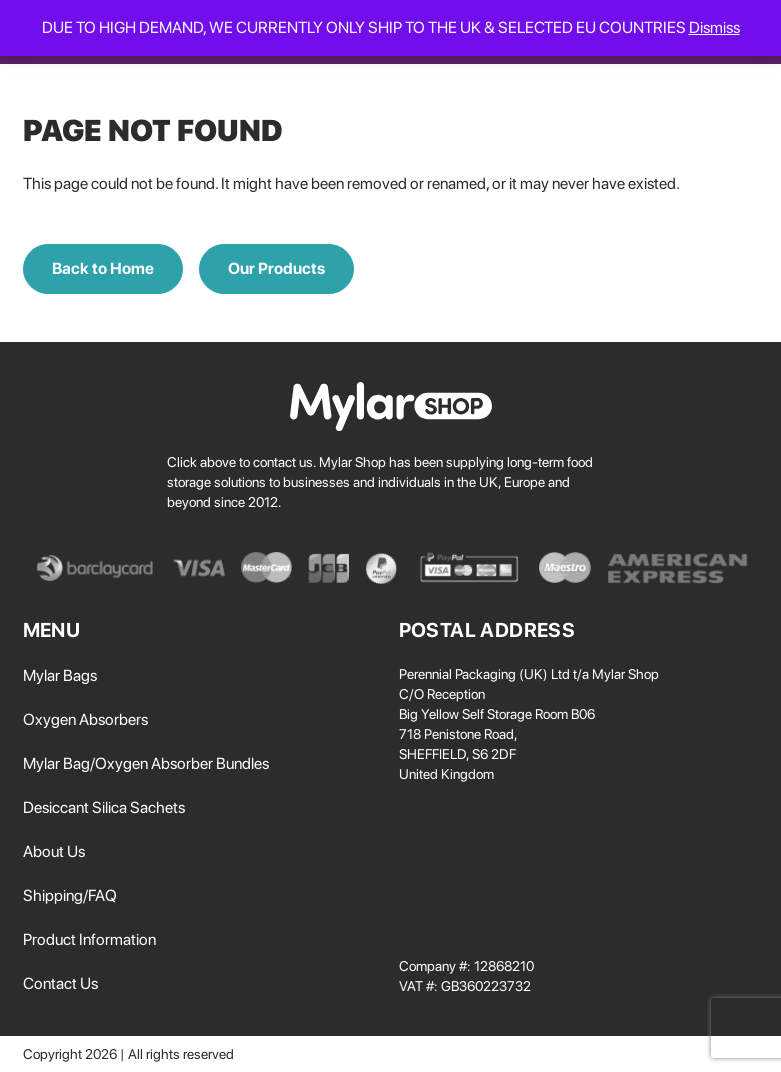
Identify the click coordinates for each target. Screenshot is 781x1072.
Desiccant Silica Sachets (104, 807)
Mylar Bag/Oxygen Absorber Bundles (146, 763)
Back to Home (103, 268)
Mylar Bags (60, 675)
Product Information (89, 939)
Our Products (276, 268)
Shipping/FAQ (70, 895)
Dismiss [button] (714, 27)
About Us (54, 851)
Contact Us (60, 983)
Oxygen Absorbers (85, 719)
